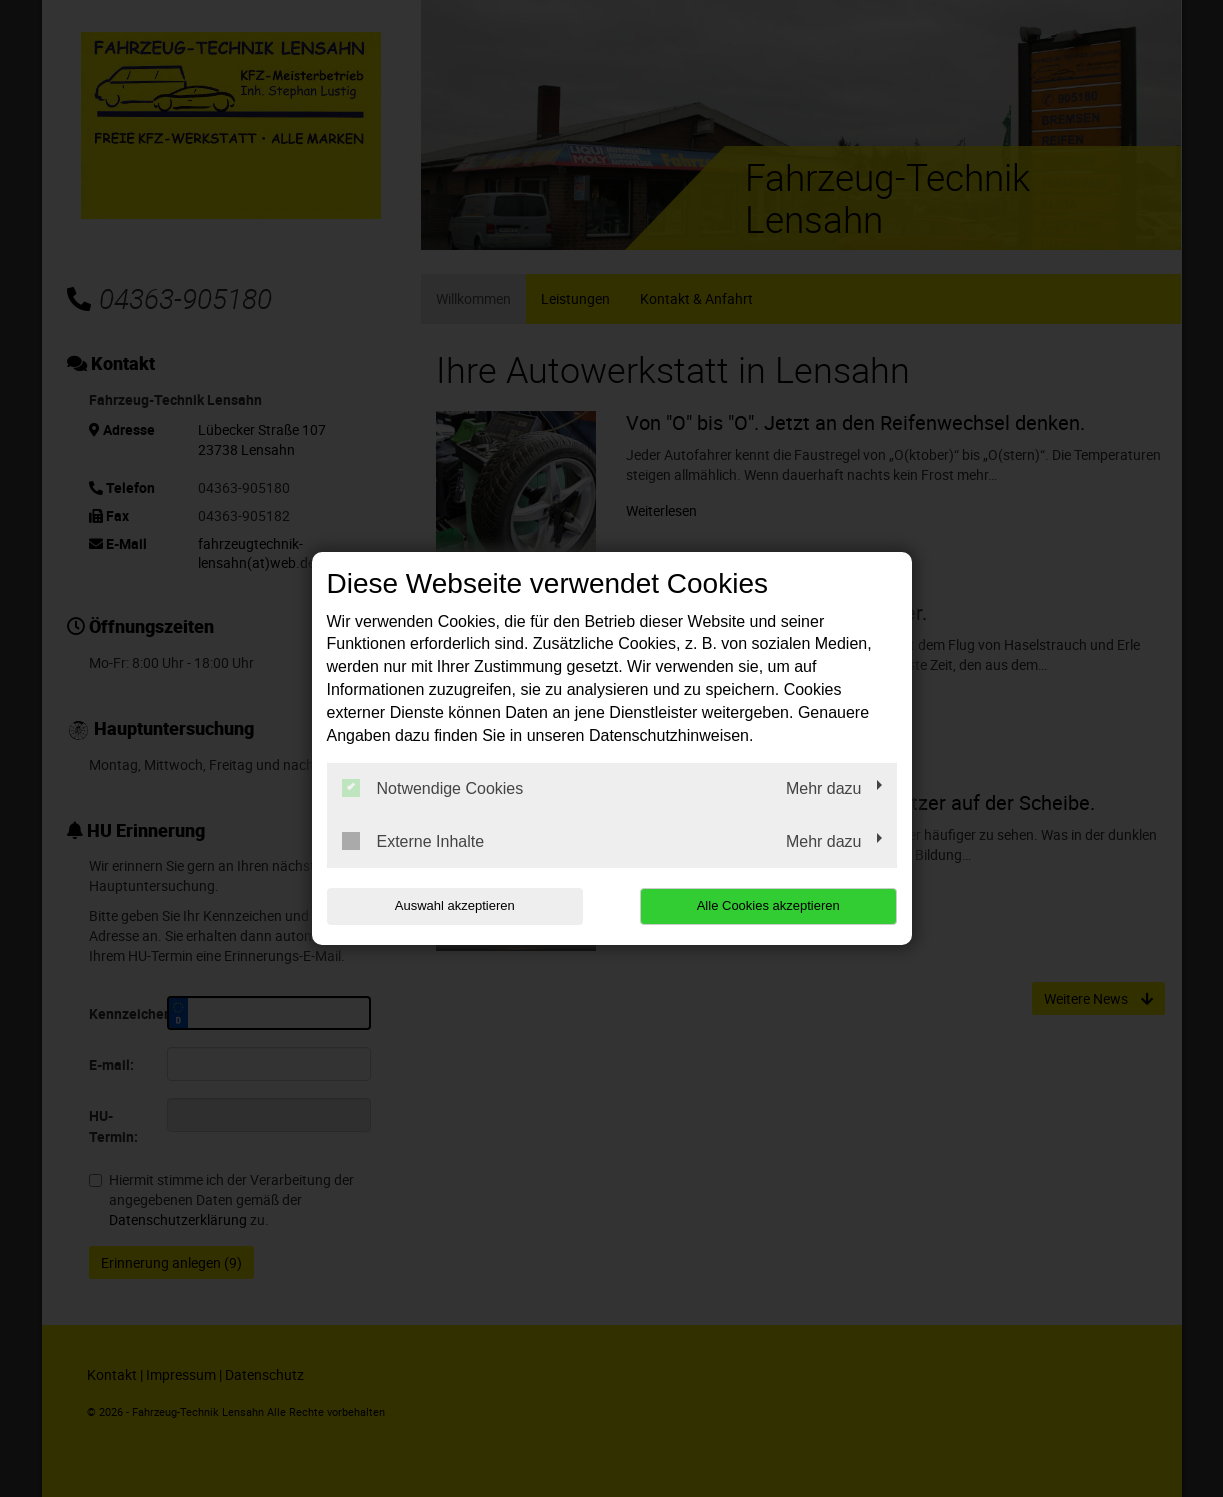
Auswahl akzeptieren (455, 905)
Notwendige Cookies (433, 788)
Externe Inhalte (413, 841)
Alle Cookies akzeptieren (768, 905)
